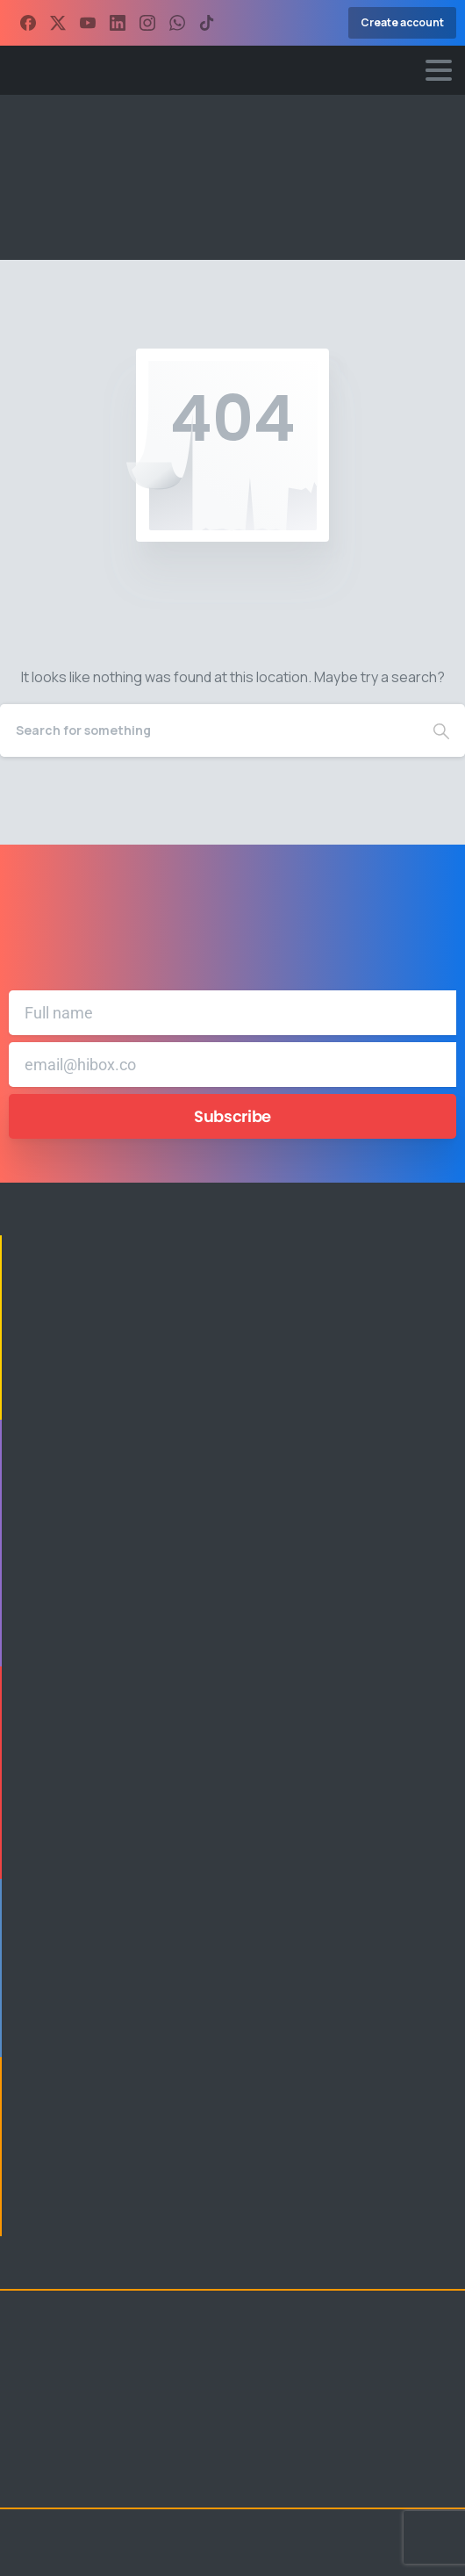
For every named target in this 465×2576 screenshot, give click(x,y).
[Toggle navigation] (438, 70)
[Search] (209, 730)
